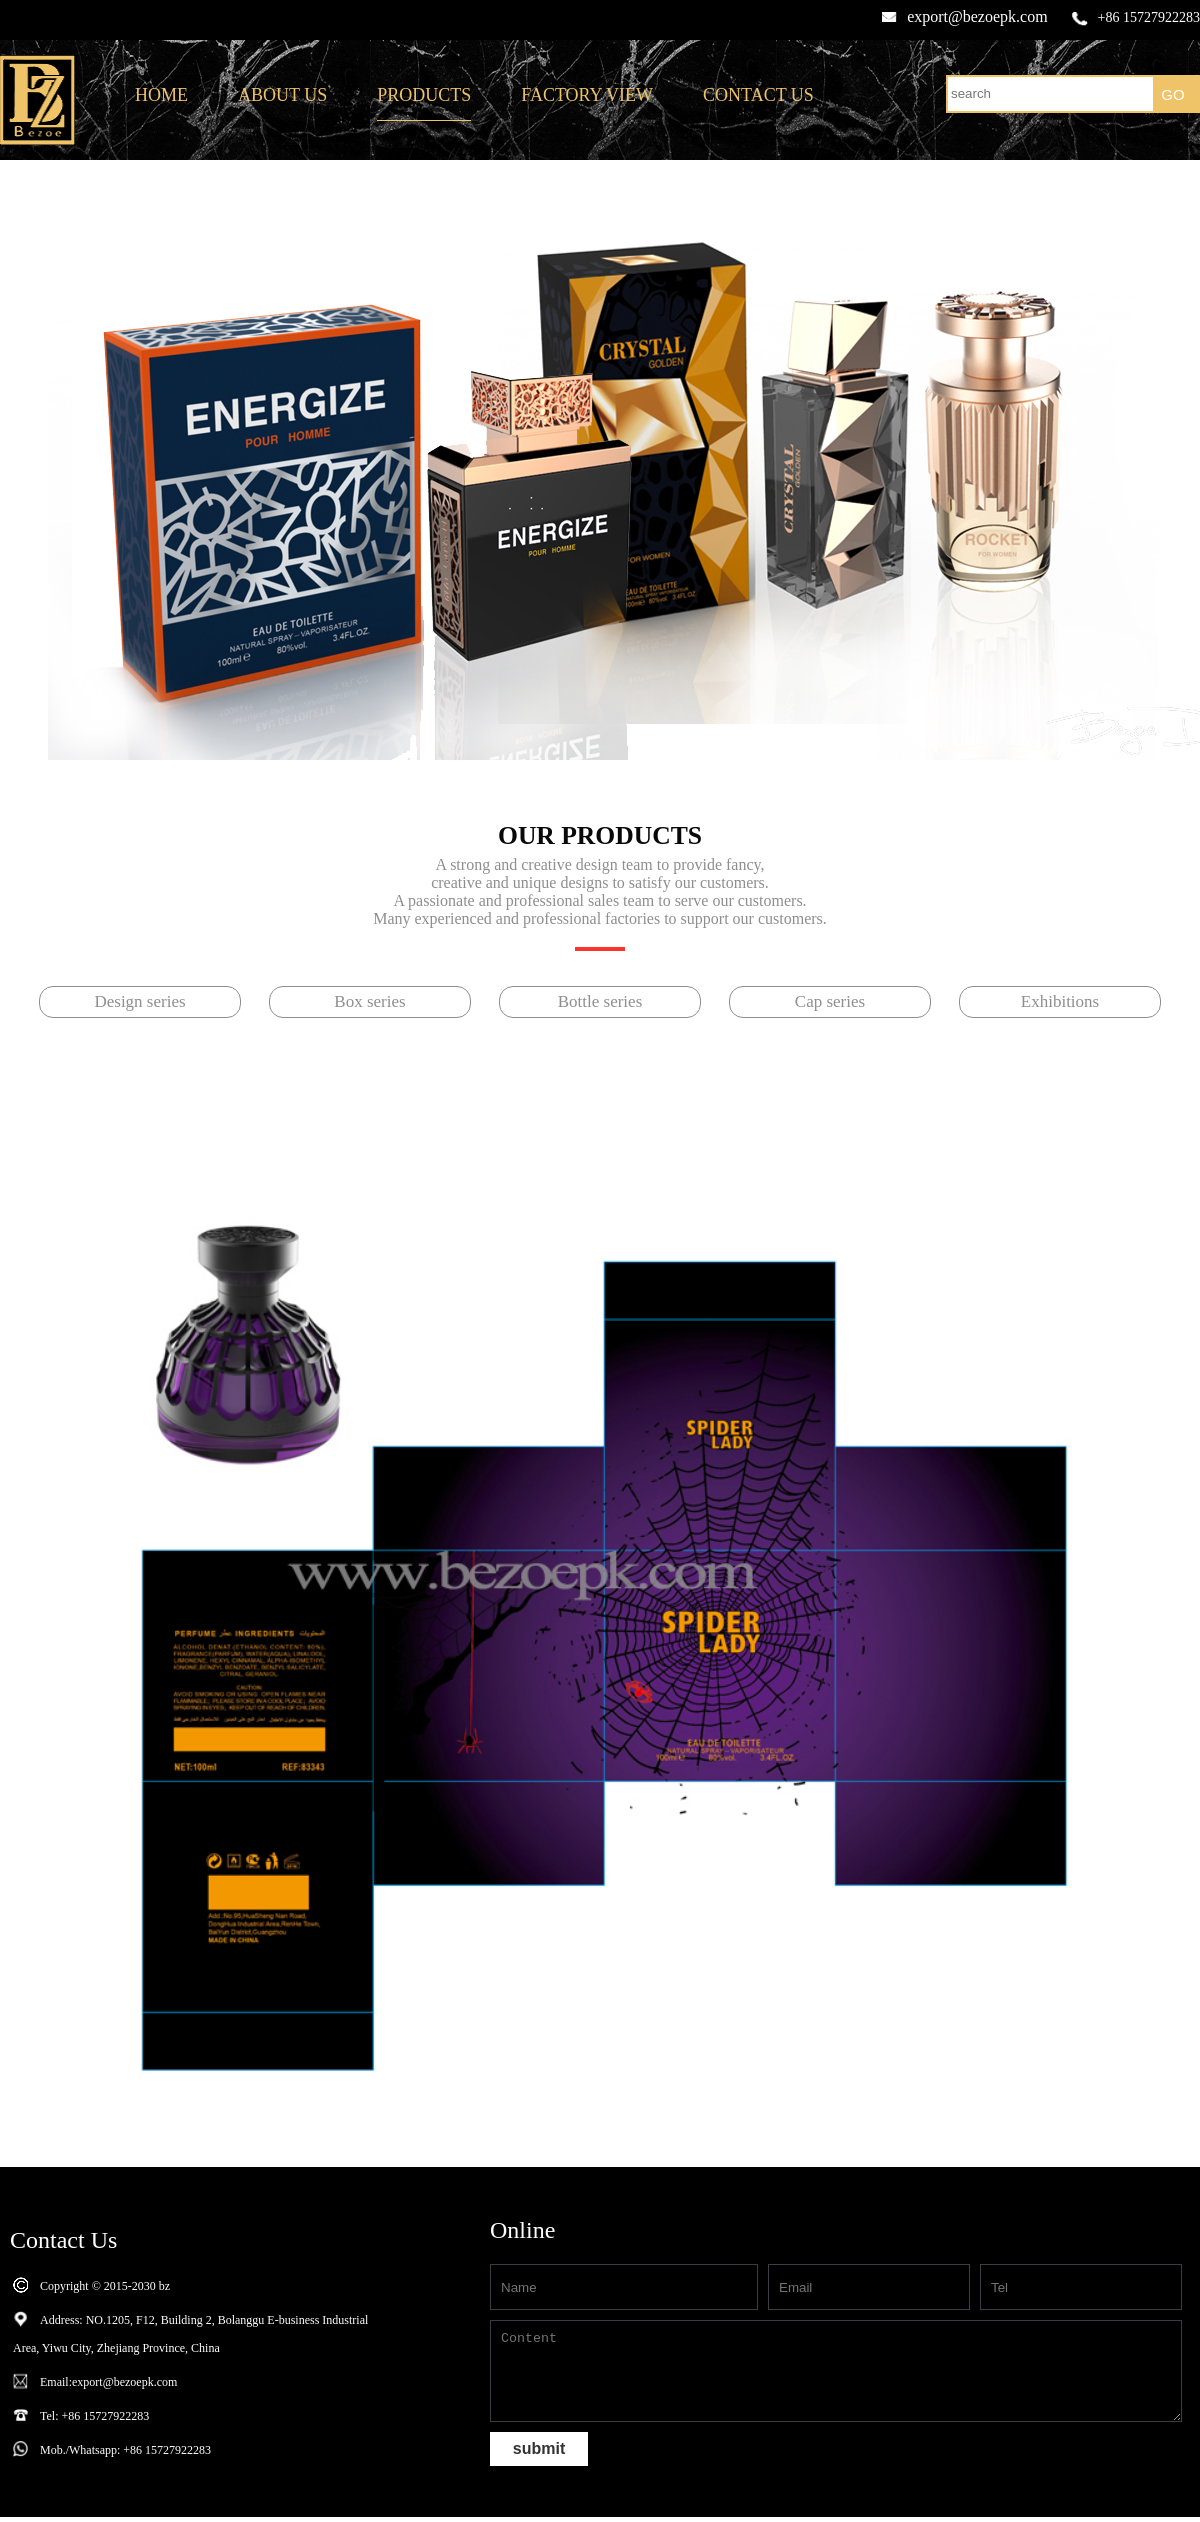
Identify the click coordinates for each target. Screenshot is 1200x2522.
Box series (369, 1001)
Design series (139, 1001)
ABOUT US (282, 95)
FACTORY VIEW (587, 95)
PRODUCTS (424, 95)
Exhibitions (1060, 1001)
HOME (161, 95)
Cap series (830, 1001)
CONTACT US (758, 95)
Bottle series (600, 1001)
